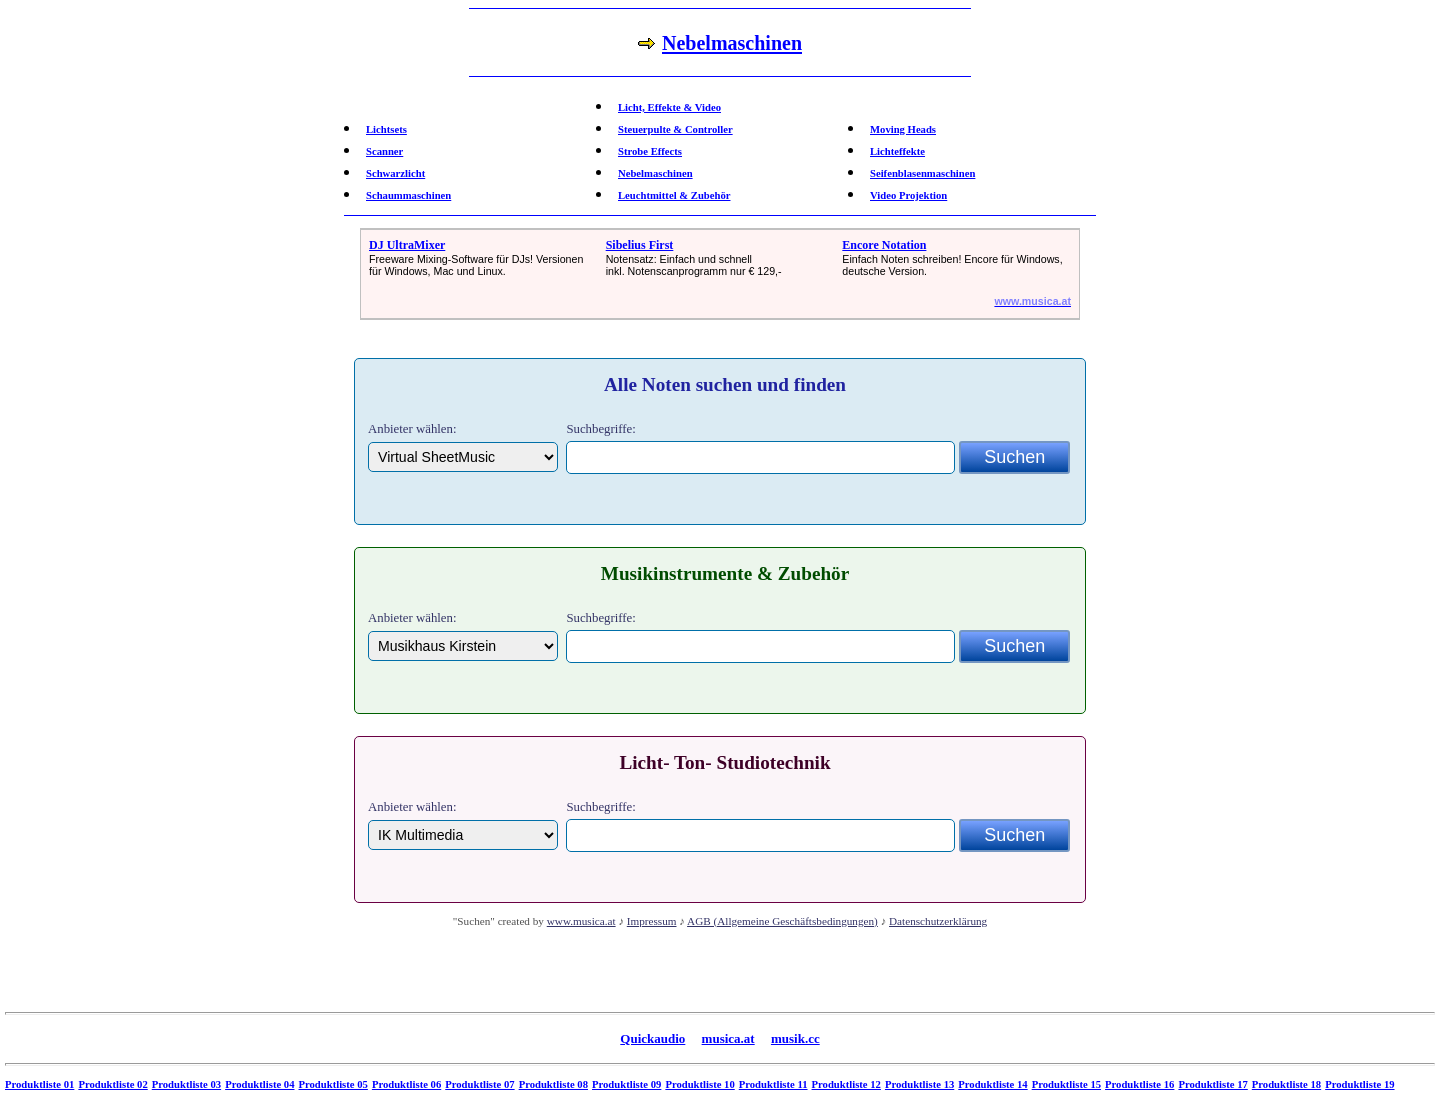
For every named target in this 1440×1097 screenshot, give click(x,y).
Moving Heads (903, 129)
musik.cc (795, 1038)
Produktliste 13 (919, 1084)
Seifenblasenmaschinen (922, 173)
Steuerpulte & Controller (675, 129)
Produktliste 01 (39, 1084)
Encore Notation (884, 245)
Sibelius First (640, 245)
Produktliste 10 (699, 1084)
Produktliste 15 (1066, 1084)
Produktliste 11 (773, 1084)
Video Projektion (908, 195)
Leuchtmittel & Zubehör (674, 195)
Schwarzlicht (395, 173)
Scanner (384, 151)
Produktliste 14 (992, 1084)
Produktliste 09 (626, 1084)
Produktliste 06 (406, 1084)
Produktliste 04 (259, 1084)
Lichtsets (386, 129)
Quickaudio (652, 1038)
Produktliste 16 (1139, 1084)
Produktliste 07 (479, 1084)
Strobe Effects (650, 151)
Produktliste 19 (1359, 1084)
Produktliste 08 (553, 1084)
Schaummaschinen (408, 195)
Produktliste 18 (1286, 1084)
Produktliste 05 (333, 1084)
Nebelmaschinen (655, 173)
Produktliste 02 (112, 1084)
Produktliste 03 (186, 1084)
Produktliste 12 (846, 1084)
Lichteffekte (897, 151)
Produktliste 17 (1212, 1084)
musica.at (728, 1038)
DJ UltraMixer (407, 245)
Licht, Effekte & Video (669, 107)
